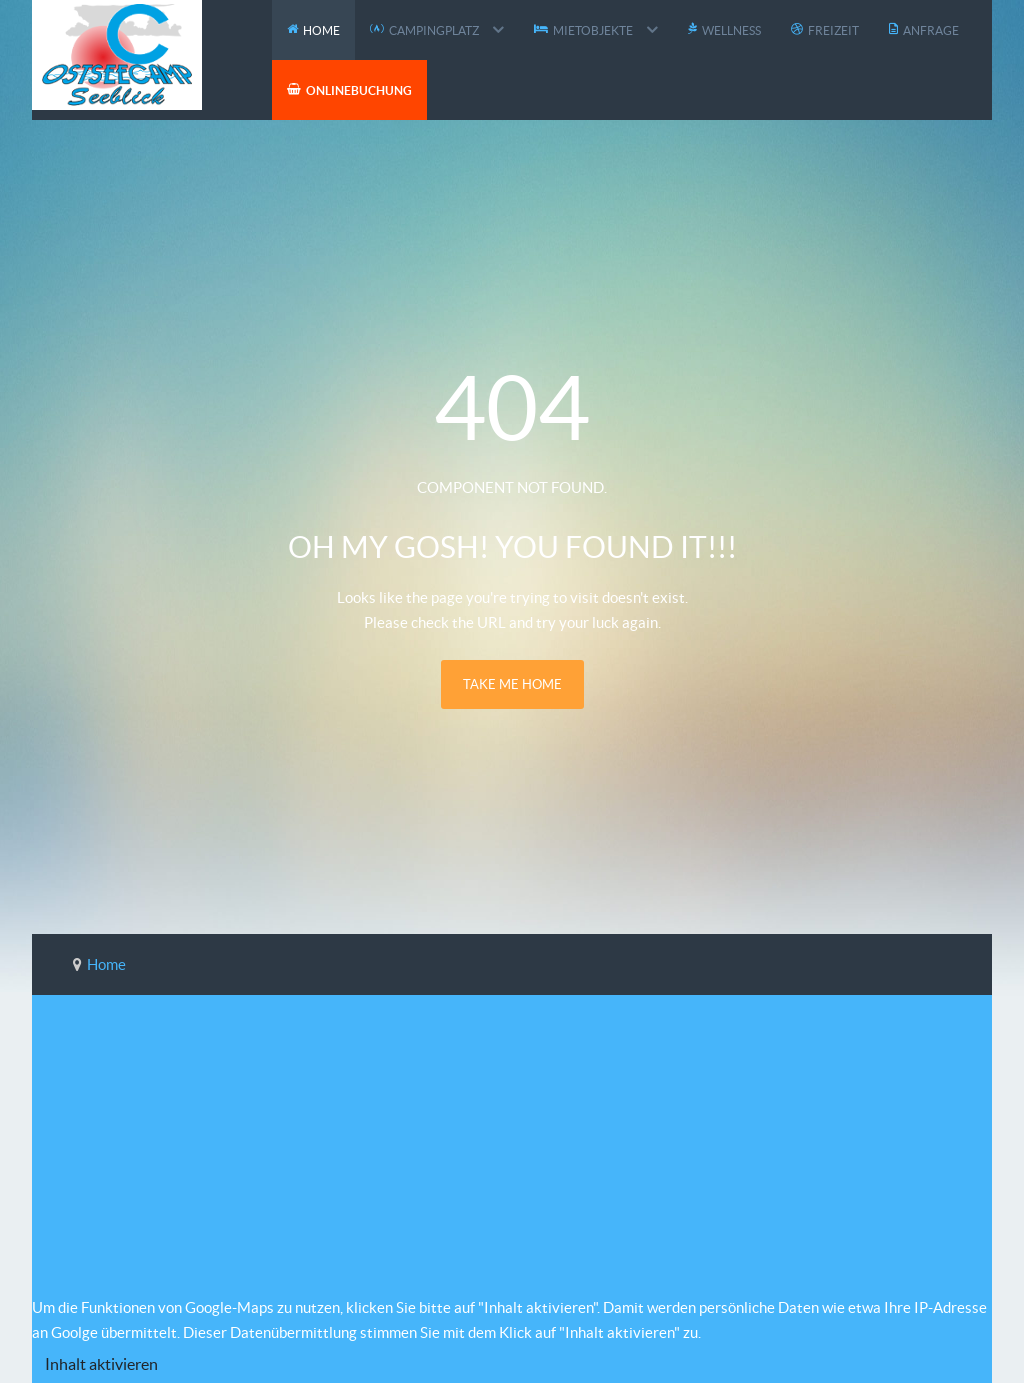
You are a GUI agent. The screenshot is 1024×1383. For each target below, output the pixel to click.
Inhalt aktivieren (101, 1364)
